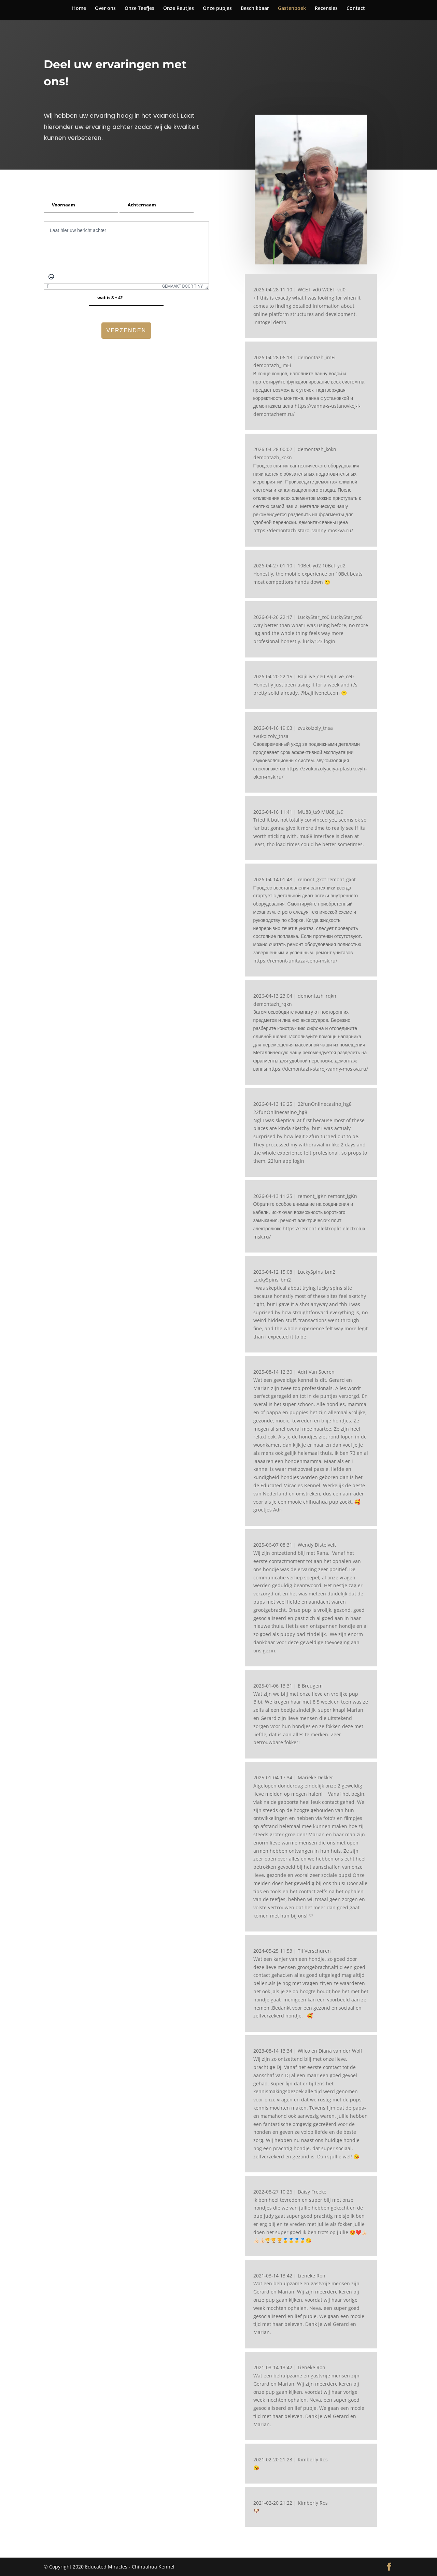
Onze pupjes (217, 8)
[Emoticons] (51, 277)
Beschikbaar (255, 8)
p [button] (48, 286)
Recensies (326, 8)
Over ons (105, 8)
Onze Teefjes (139, 8)
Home (79, 8)
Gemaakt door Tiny (182, 286)
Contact (356, 8)
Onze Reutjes (178, 8)
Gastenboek (292, 8)
